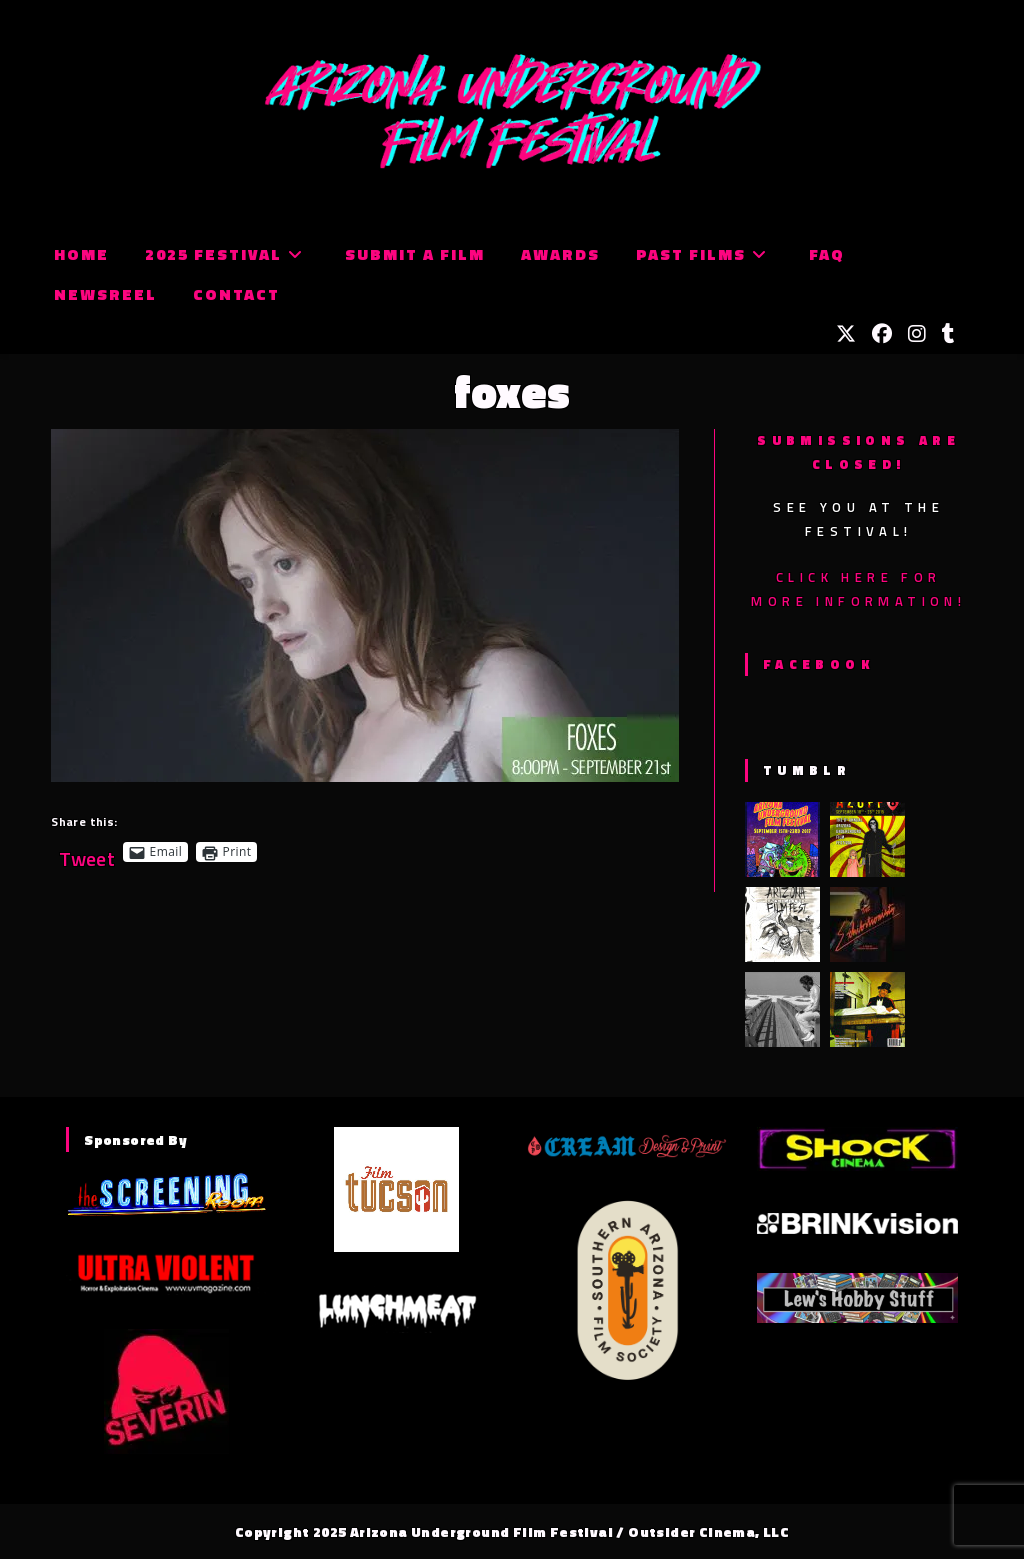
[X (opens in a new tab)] (846, 334)
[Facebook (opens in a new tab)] (882, 334)
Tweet (87, 851)
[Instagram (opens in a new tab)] (917, 334)
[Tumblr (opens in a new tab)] (948, 334)
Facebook (818, 664)
